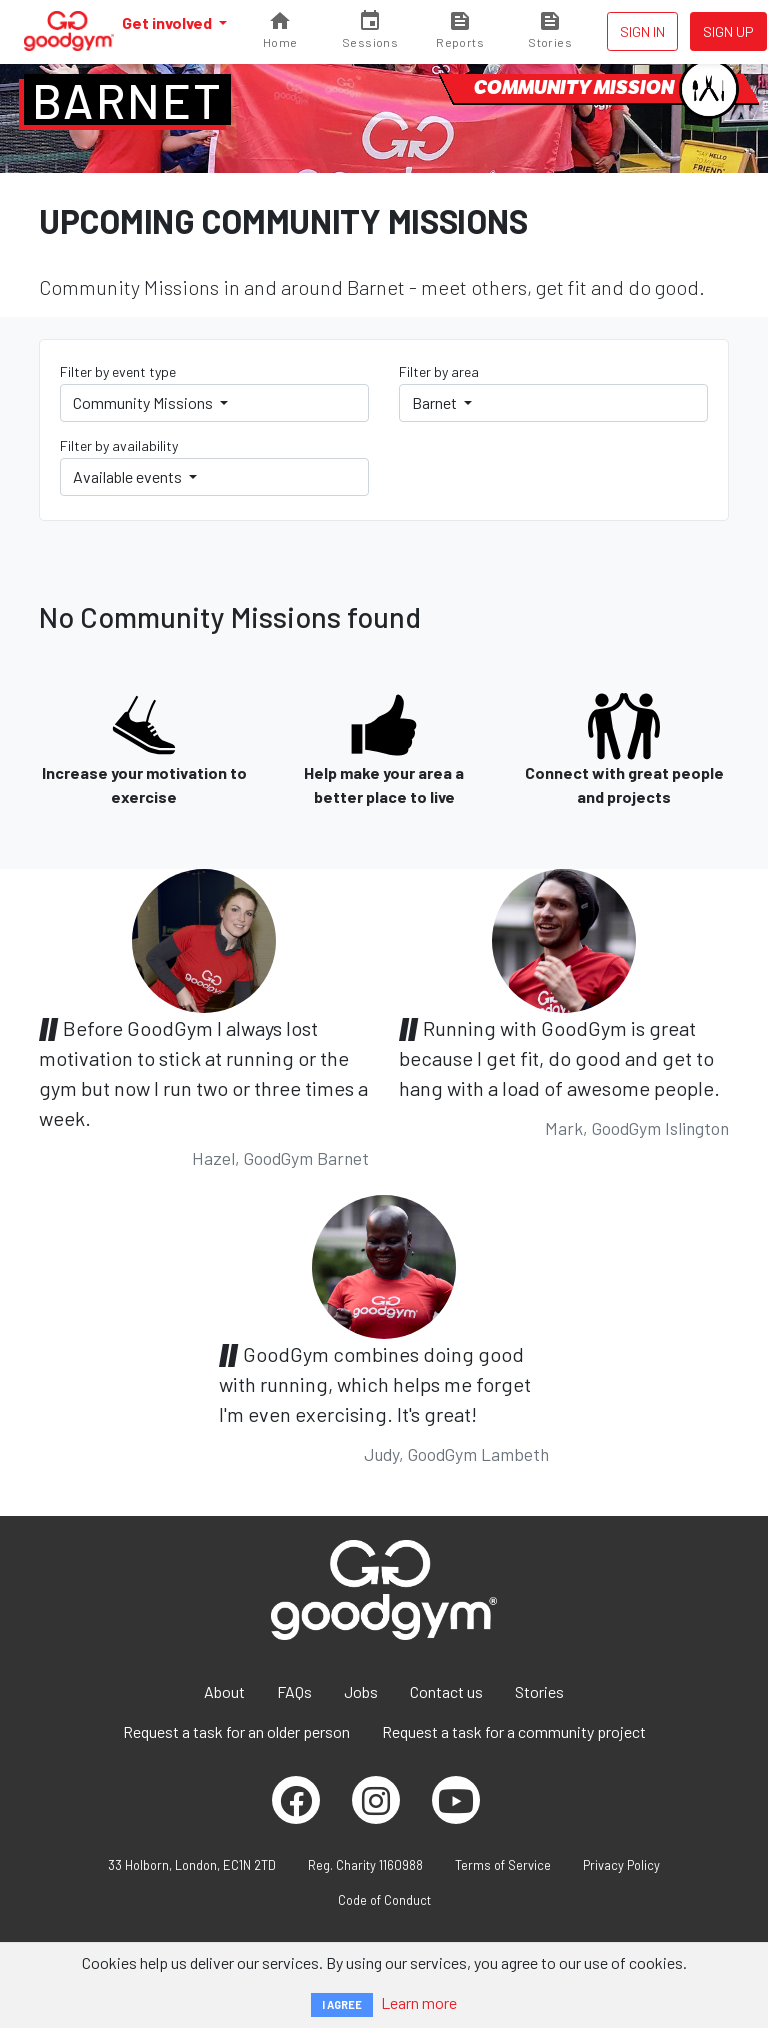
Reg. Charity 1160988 (365, 1865)
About (224, 1691)
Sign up (728, 31)
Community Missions (144, 402)
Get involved (168, 22)
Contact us (446, 1691)
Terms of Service (503, 1865)
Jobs (361, 1691)
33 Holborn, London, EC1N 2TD (192, 1865)
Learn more (419, 2002)
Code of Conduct (384, 1900)
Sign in (642, 31)
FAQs (294, 1691)
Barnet (127, 100)
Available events (129, 476)
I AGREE (342, 2004)
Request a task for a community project (514, 1731)
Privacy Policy (621, 1865)
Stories (539, 1691)
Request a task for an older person (236, 1731)
